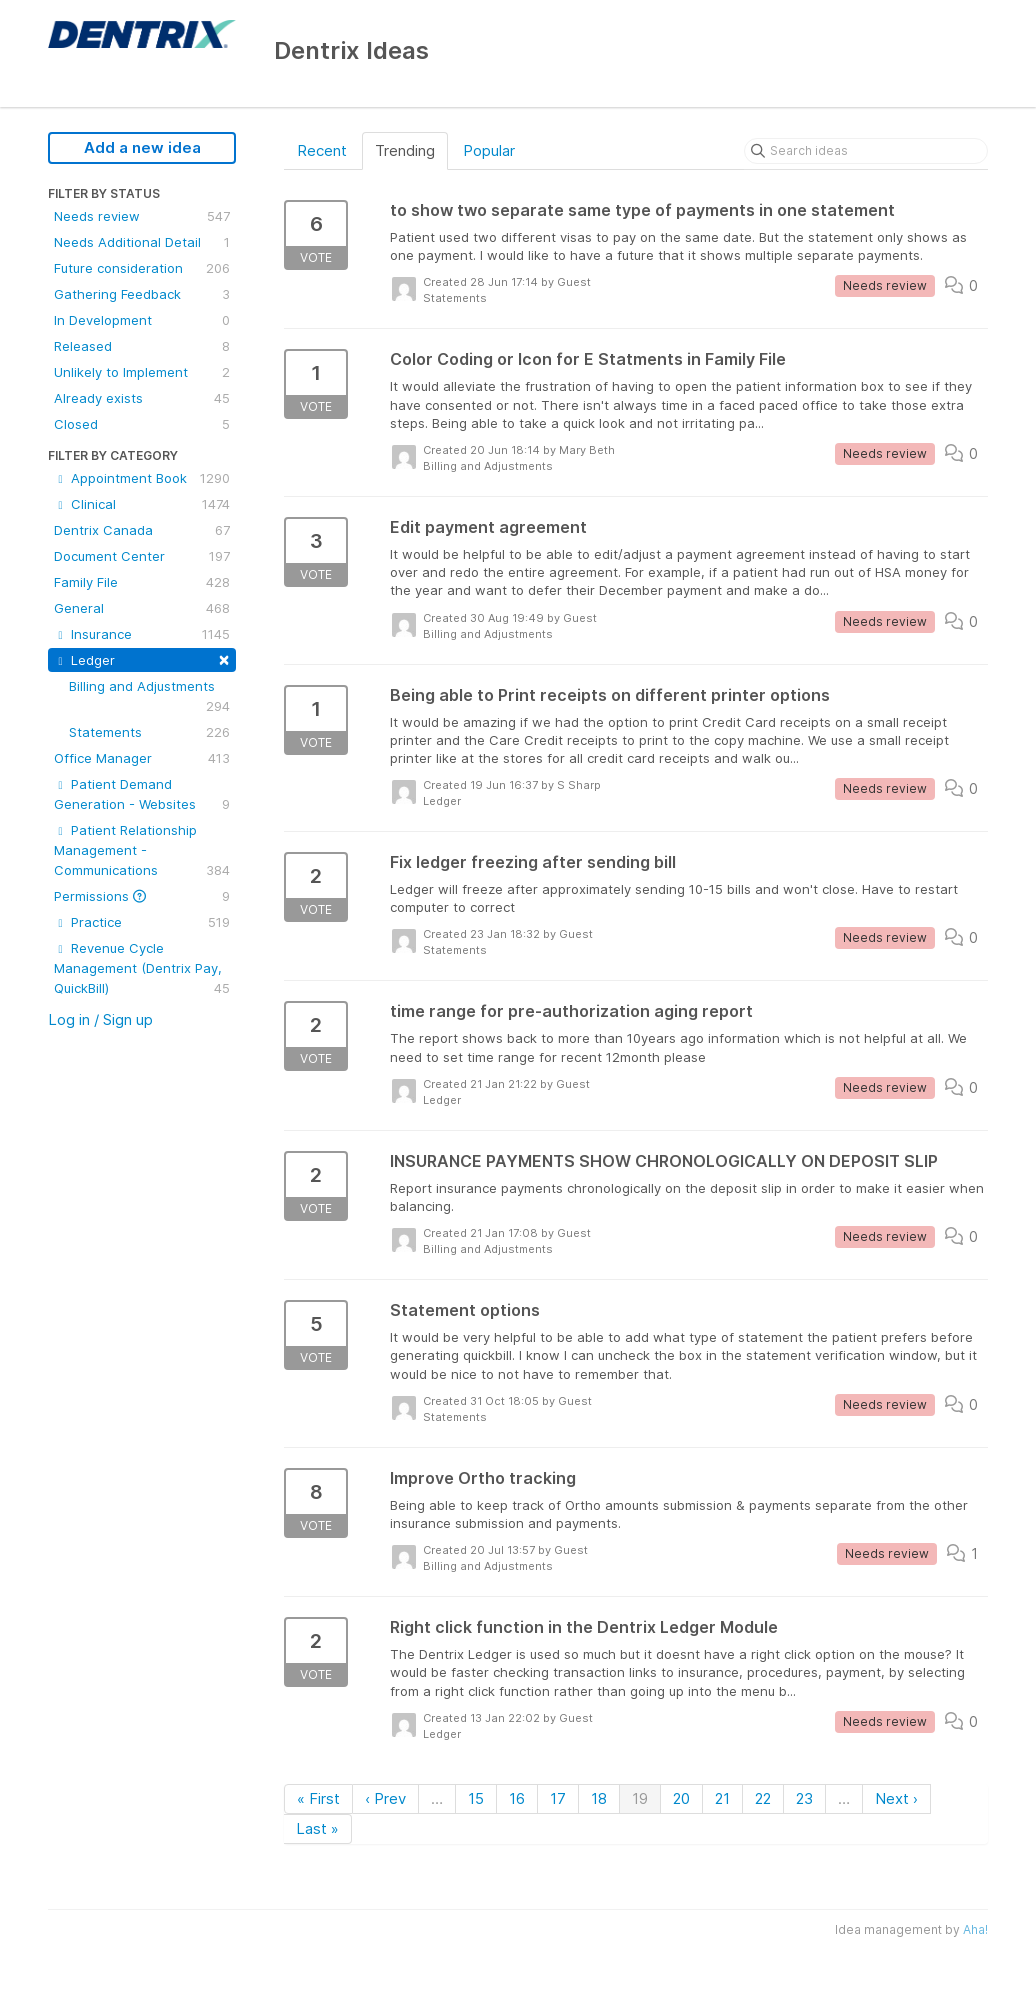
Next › (896, 1798)
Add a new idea (142, 147)
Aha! (975, 1929)
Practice (142, 922)
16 (517, 1798)
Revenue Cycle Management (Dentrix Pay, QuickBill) (142, 969)
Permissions (142, 896)
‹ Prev (385, 1798)
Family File (142, 582)
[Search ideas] (866, 151)
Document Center (142, 556)
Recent (322, 150)
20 (681, 1798)
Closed (142, 424)
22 (763, 1798)
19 (640, 1798)
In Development (142, 320)
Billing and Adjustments (149, 697)
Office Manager (142, 758)
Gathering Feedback (142, 294)
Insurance (142, 634)
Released (142, 346)
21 (722, 1798)
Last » (317, 1828)
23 (804, 1798)
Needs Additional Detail (142, 242)
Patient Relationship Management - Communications (142, 851)
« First (318, 1798)
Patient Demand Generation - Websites (142, 795)
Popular (489, 150)
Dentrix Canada (142, 530)
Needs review (142, 216)
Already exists (142, 398)
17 (558, 1798)
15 (476, 1798)
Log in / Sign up (100, 1019)
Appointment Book (142, 478)
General (142, 608)
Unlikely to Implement (142, 372)
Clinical (142, 504)
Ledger (142, 658)
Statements (149, 732)
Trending (405, 150)
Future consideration (142, 268)
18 (599, 1798)
